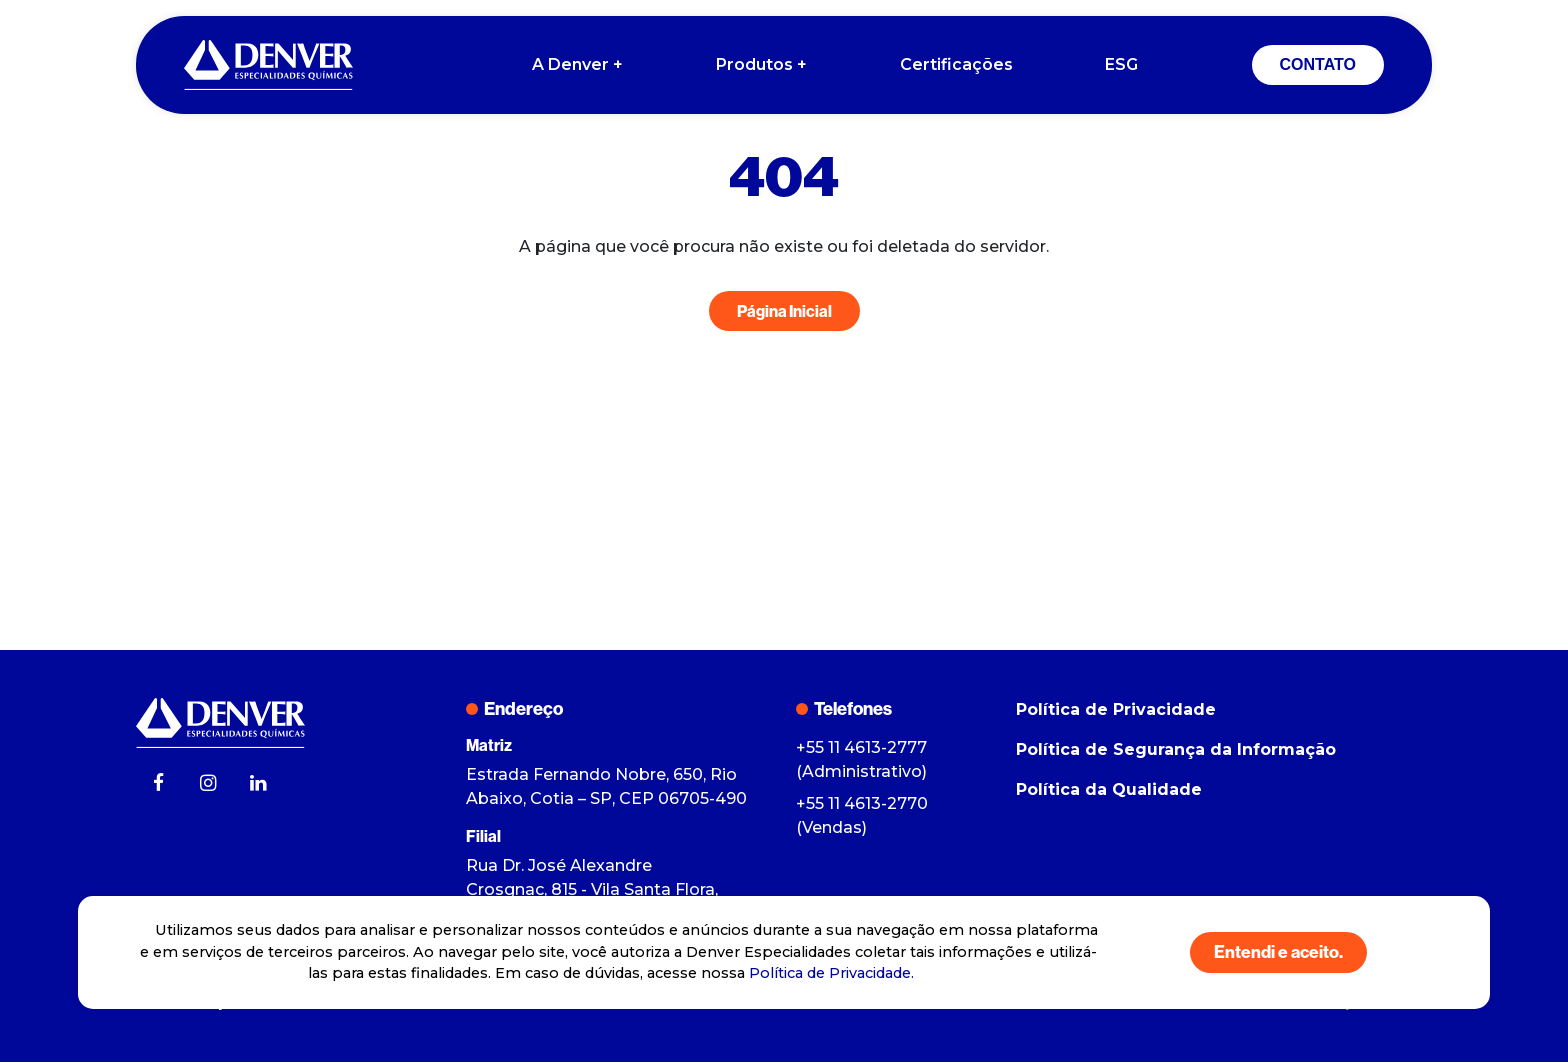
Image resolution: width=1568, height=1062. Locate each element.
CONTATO (1318, 64)
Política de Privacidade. (831, 973)
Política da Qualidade (1109, 789)
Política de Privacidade (1116, 709)
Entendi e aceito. (1278, 952)
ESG (1121, 64)
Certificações (956, 64)
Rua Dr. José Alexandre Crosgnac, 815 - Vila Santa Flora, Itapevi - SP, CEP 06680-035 (592, 889)
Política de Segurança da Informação (1176, 749)
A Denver (578, 65)
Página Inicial (784, 311)
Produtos (762, 65)
